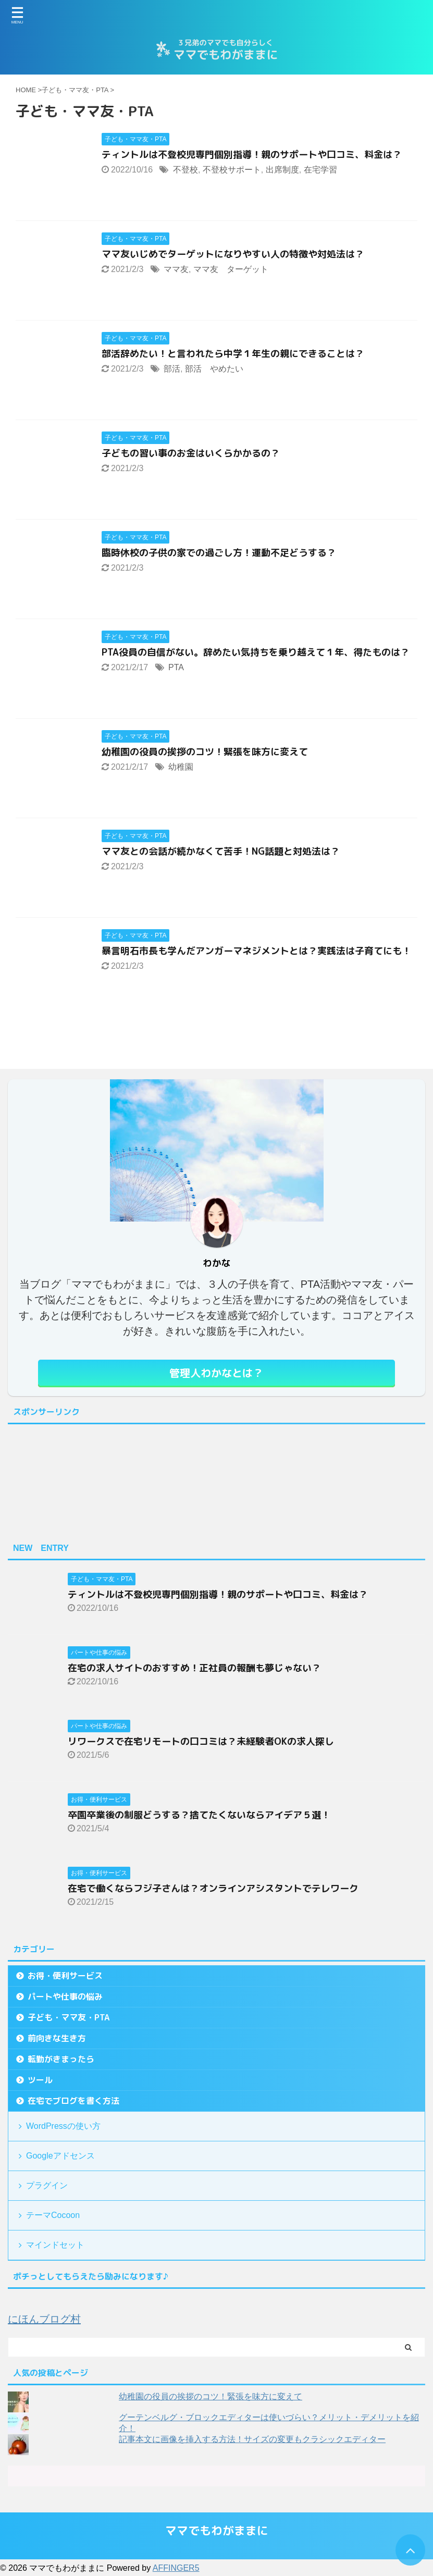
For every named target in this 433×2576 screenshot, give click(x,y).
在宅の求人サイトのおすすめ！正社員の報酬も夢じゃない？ (194, 1667)
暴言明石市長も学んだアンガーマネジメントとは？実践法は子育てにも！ (256, 950)
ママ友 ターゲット (230, 269)
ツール (40, 2080)
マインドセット (55, 2244)
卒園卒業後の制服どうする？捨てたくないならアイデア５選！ (199, 1814)
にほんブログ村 (44, 2319)
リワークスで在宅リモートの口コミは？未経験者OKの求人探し (201, 1741)
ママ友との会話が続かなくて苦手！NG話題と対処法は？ (221, 851)
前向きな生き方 (57, 2038)
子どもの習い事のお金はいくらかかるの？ (191, 453)
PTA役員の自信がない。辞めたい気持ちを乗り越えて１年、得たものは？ (256, 652)
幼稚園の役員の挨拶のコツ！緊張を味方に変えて (205, 751)
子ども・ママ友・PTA (68, 2017)
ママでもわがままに (216, 2530)
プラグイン (47, 2185)
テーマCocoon (53, 2215)
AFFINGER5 (176, 2567)
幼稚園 (180, 766)
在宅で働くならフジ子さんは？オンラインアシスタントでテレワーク (213, 1888)
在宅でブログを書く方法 (73, 2100)
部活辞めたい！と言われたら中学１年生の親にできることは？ (233, 353)
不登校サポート (232, 169)
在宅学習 (320, 169)
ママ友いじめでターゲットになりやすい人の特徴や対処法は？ (233, 254)
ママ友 (176, 269)
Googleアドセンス (60, 2155)
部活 (172, 368)
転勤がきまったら (61, 2059)
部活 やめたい (214, 368)
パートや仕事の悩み (65, 1996)
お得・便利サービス (65, 1975)
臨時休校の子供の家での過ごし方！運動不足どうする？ (219, 552)
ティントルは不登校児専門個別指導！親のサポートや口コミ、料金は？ (252, 154)
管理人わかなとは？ (216, 1372)
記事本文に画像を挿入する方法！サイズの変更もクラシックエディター (252, 2439)
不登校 (185, 169)
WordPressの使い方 (63, 2126)
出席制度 (282, 169)
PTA (176, 667)
